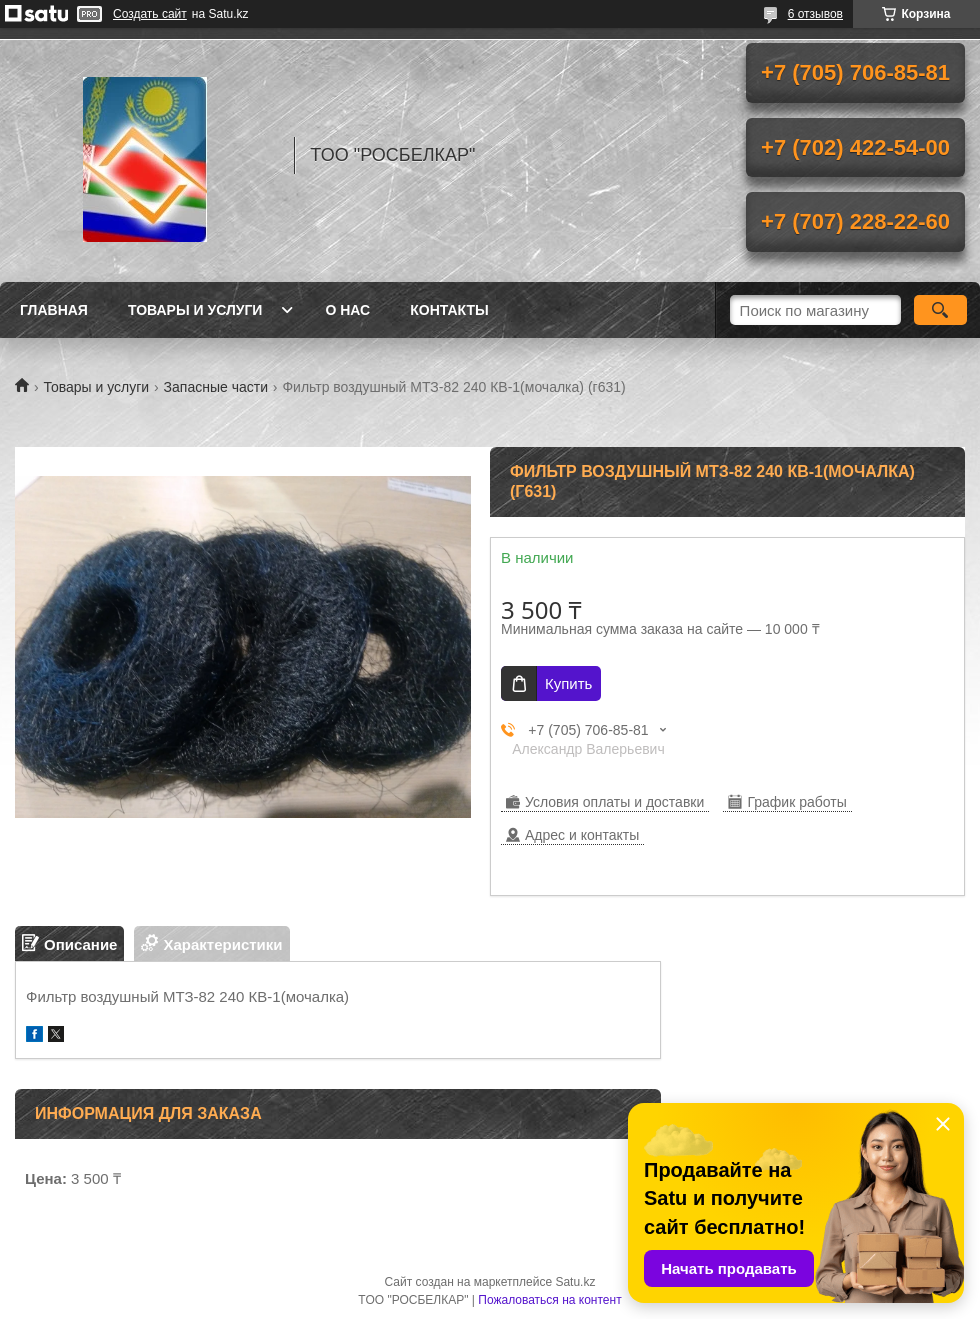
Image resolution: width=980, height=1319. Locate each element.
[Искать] (940, 310)
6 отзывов (815, 14)
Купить (568, 683)
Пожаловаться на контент (549, 1300)
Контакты (449, 310)
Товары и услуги (195, 310)
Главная (54, 310)
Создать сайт (150, 14)
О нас (347, 310)
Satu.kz (575, 1282)
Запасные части (216, 387)
